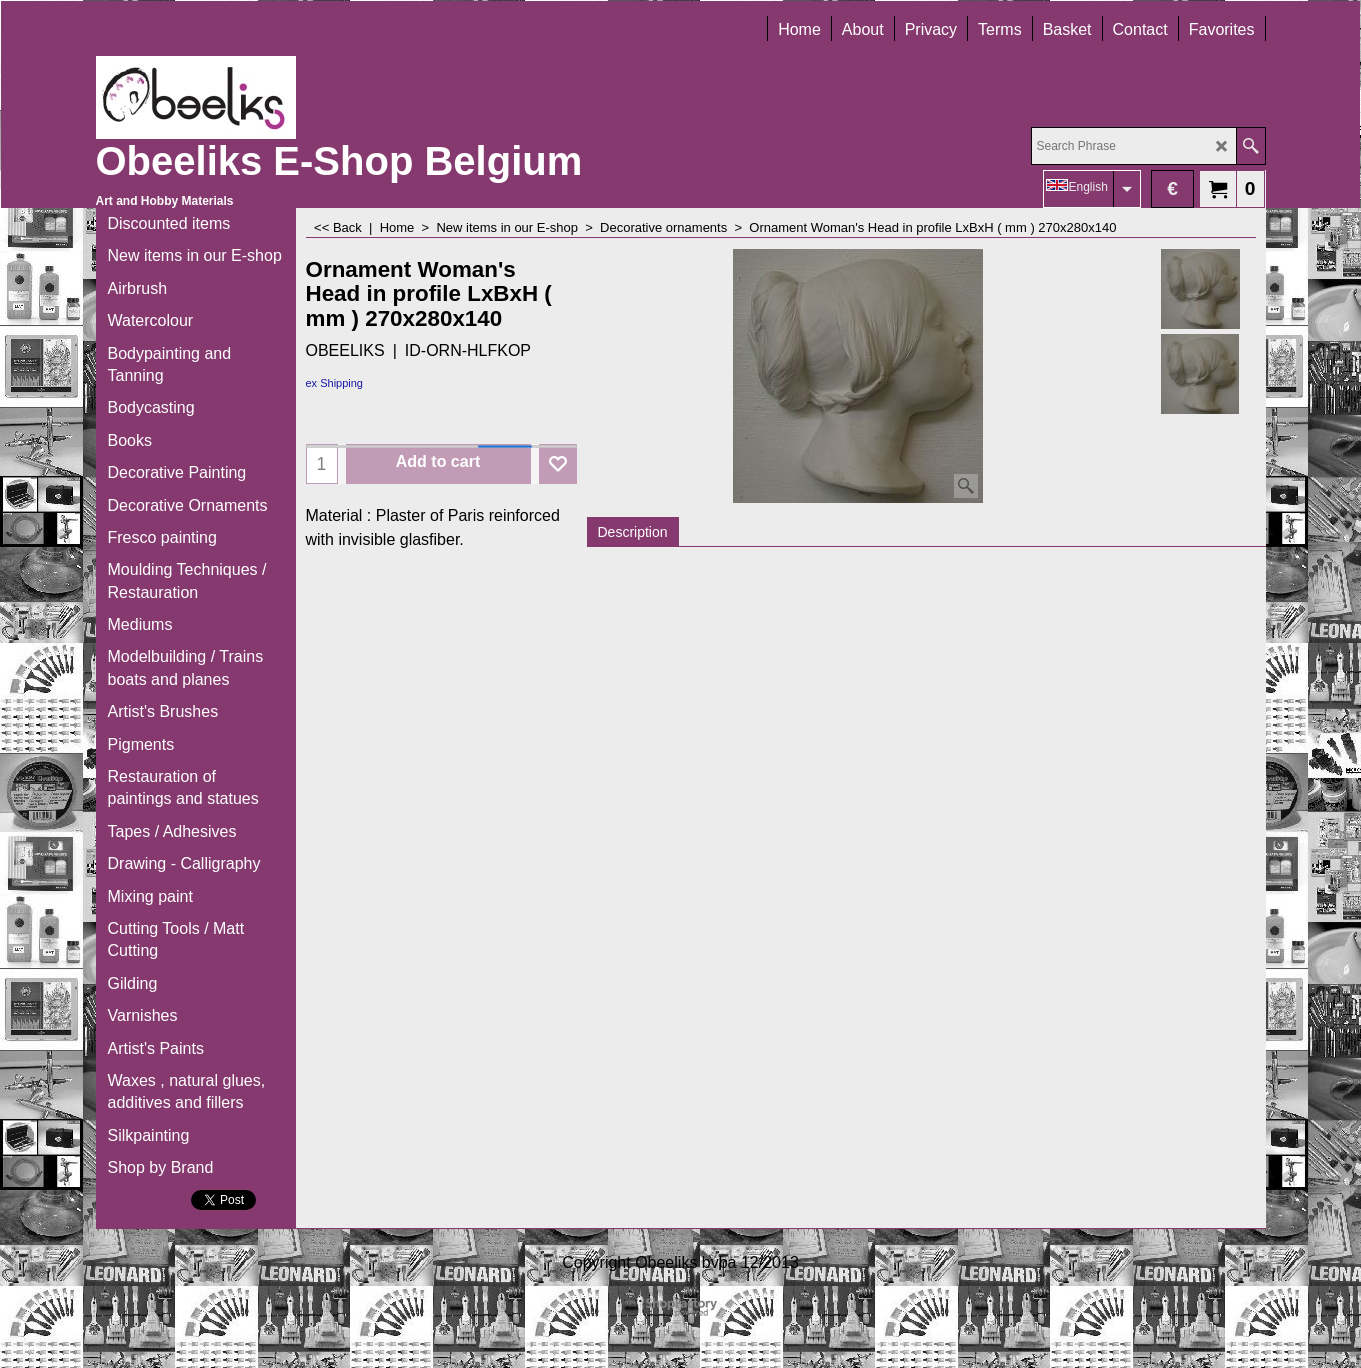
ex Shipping (335, 383)
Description (633, 532)
